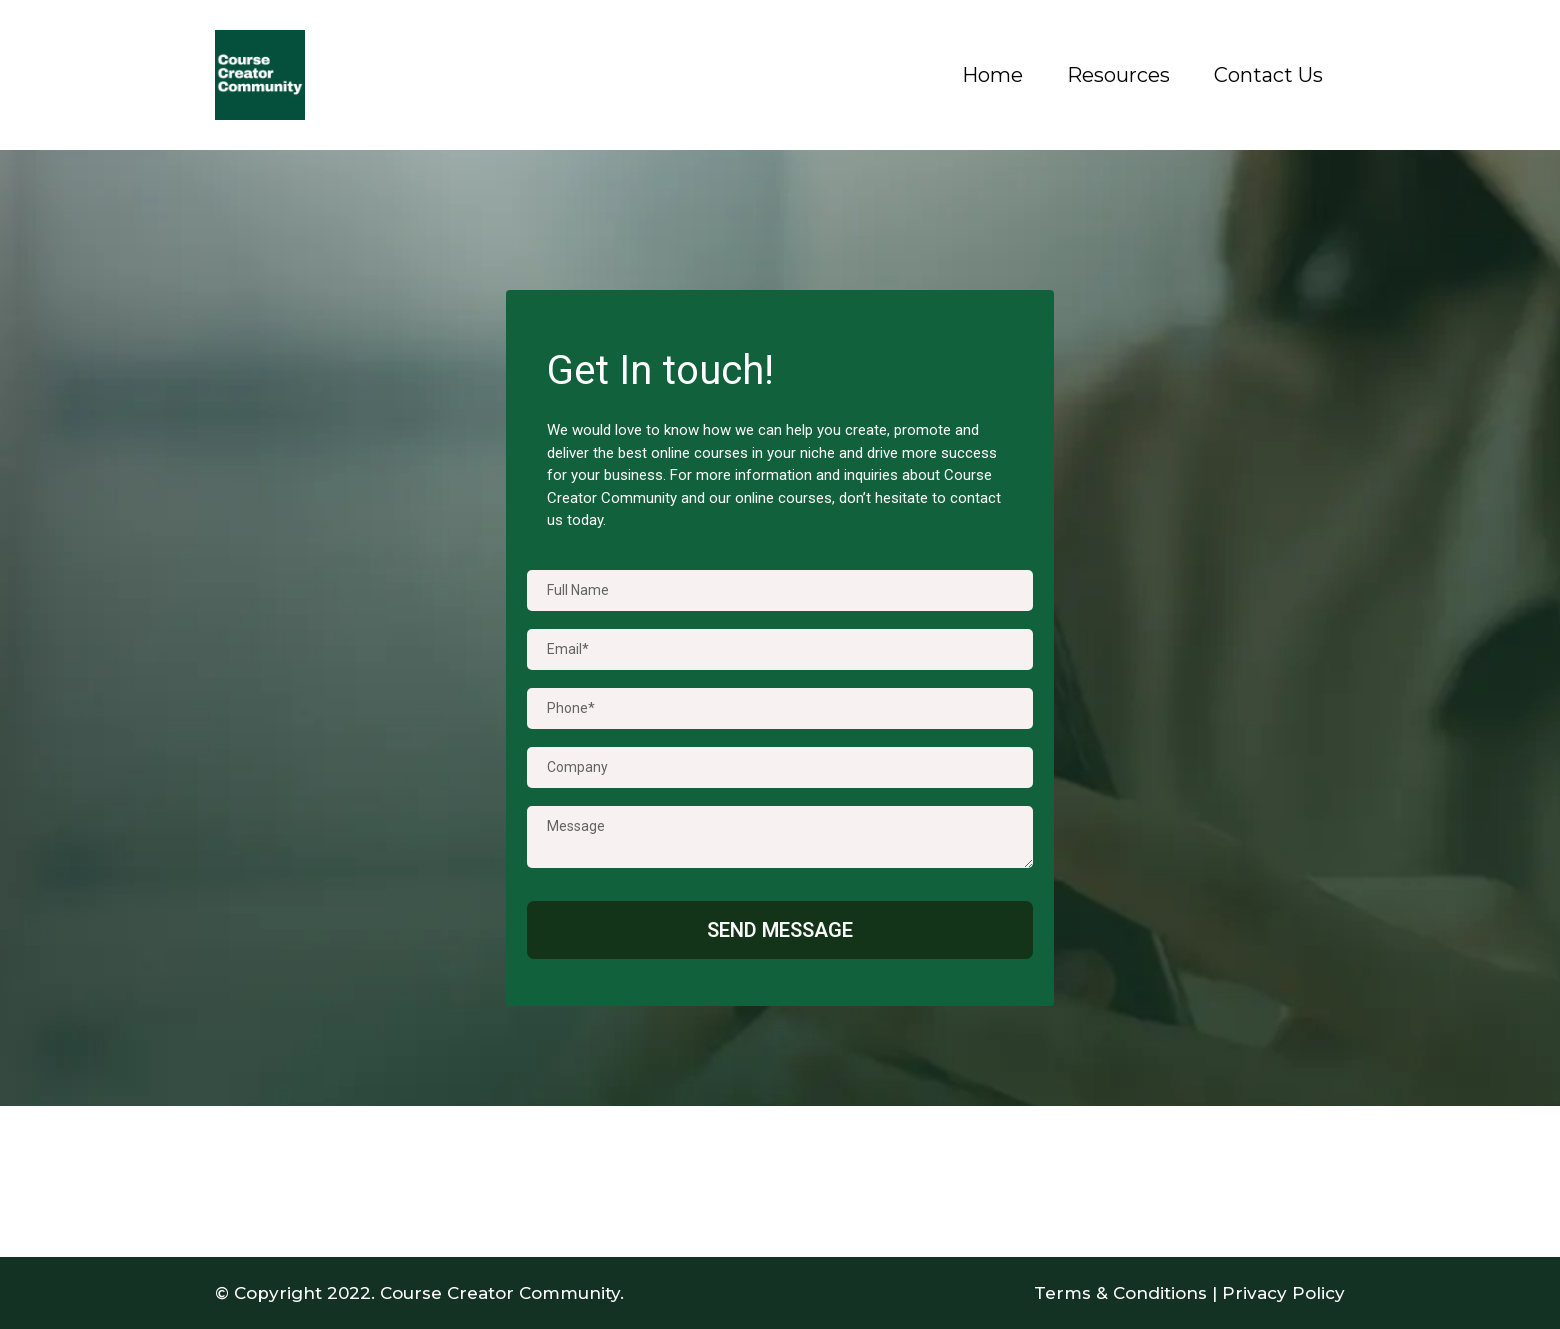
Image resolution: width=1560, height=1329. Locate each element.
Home (992, 75)
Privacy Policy (1283, 1293)
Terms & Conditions (1120, 1293)
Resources (1118, 75)
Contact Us (1268, 75)
